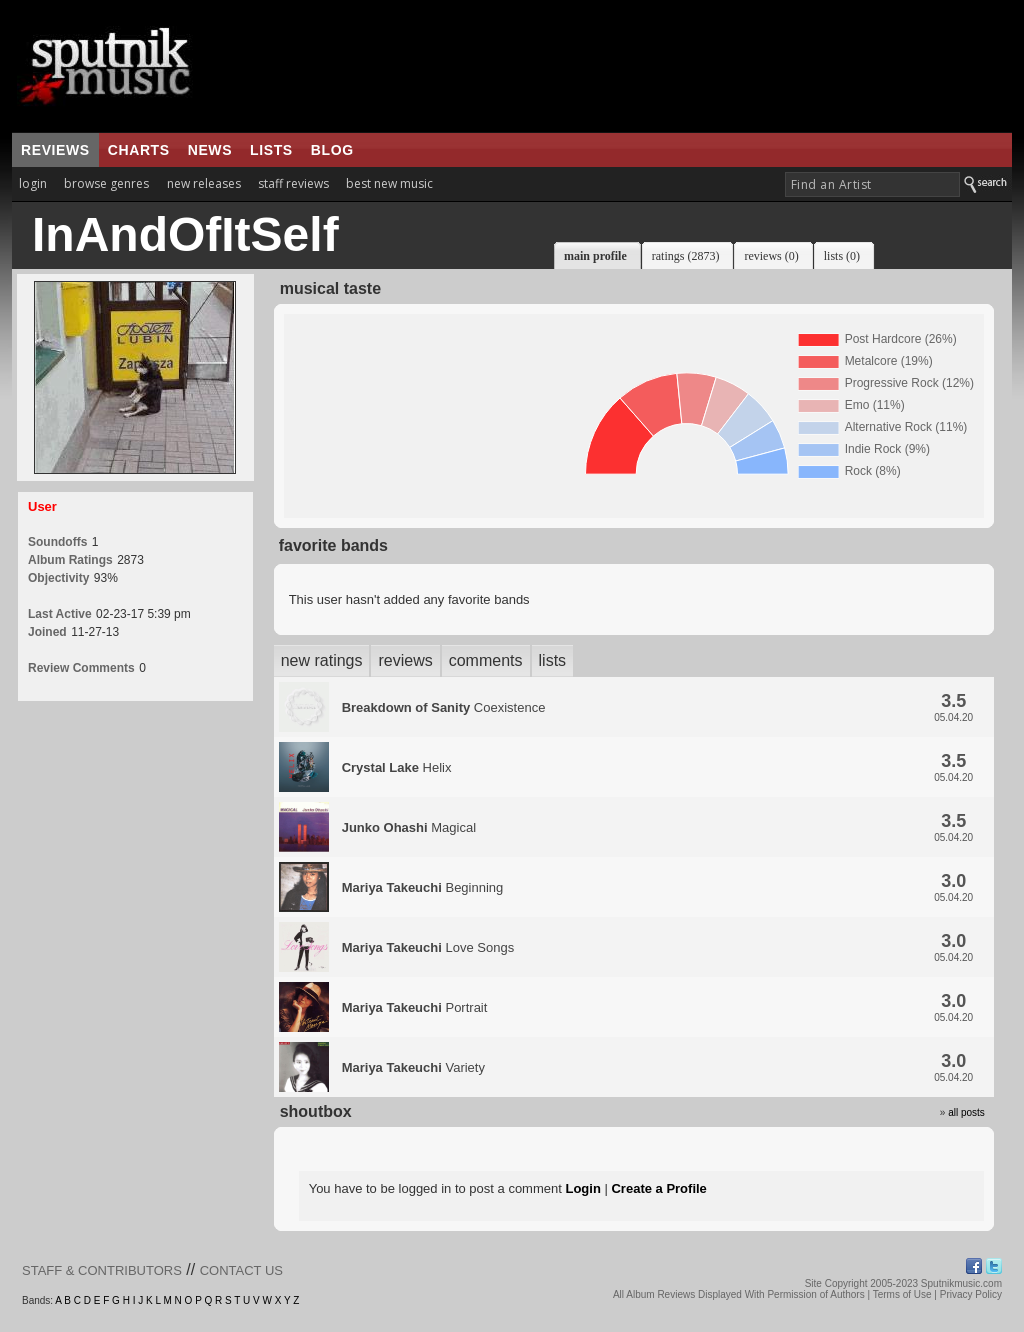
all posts (966, 1112)
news (210, 150)
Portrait (415, 1007)
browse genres (106, 183)
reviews (55, 150)
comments (486, 660)
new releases (204, 183)
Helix (397, 767)
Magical (409, 827)
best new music (389, 183)
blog (332, 150)
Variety (413, 1067)
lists (271, 150)
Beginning (423, 887)
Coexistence (444, 707)
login (33, 183)
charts (139, 150)
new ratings (322, 660)
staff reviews (293, 183)
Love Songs (428, 947)
